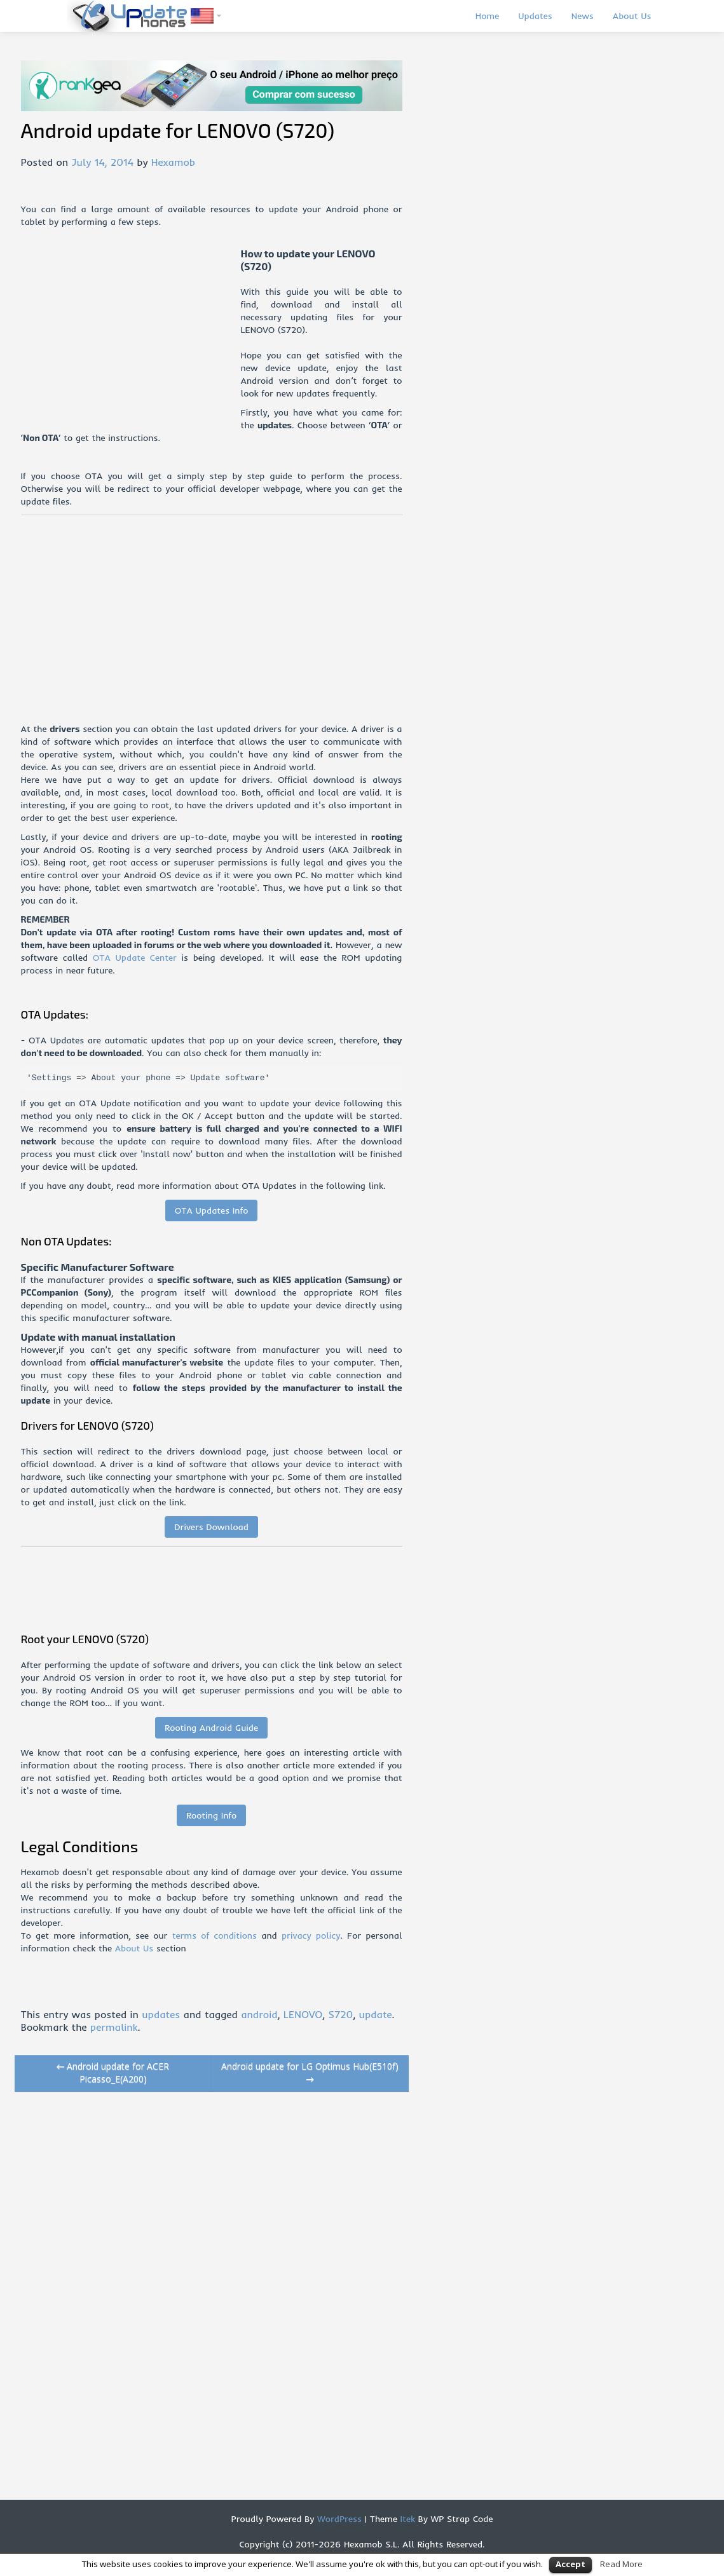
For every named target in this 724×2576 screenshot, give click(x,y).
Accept (570, 2564)
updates (161, 2014)
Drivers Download (211, 1527)
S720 (341, 2014)
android (259, 2014)
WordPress (338, 2519)
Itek (406, 2519)
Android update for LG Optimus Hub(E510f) (310, 2072)
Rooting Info (211, 1815)
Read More (621, 2564)
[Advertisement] (131, 336)
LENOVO (302, 2014)
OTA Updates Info (212, 1210)
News (582, 16)
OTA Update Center (135, 957)
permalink (114, 2027)
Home (487, 16)
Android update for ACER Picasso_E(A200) (113, 2072)
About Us (632, 16)
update (375, 2014)
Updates (535, 16)
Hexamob (173, 162)
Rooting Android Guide (211, 1727)
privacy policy (311, 1935)
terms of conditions (214, 1935)
